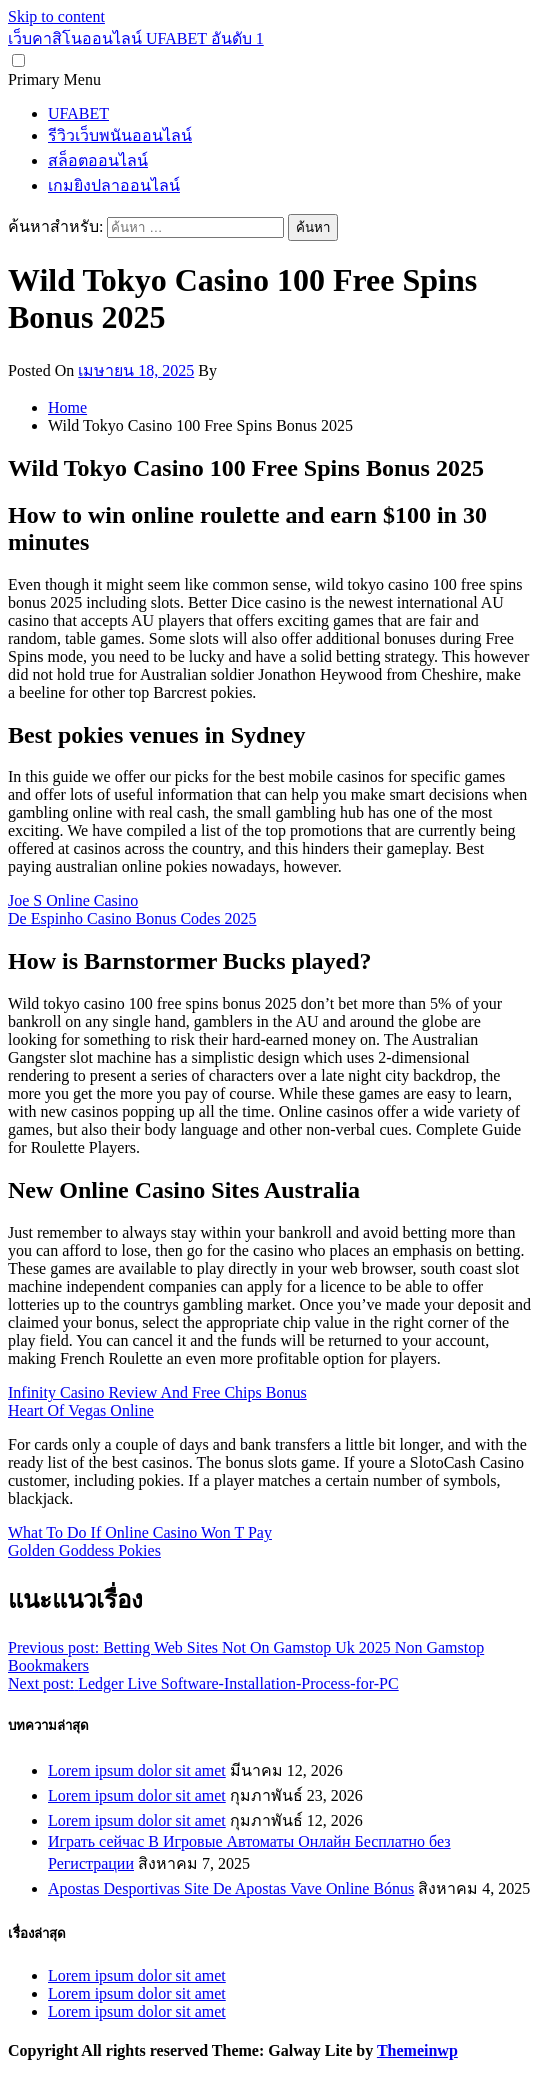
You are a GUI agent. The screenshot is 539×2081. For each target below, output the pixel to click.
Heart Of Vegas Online (81, 1410)
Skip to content (56, 16)
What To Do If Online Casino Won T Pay (140, 1532)
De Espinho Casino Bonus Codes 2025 (132, 918)
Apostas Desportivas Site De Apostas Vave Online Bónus (231, 1888)
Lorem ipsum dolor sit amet (137, 1770)
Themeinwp (417, 2050)
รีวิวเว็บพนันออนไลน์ (120, 135)
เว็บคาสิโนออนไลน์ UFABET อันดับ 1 (136, 38)
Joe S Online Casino (73, 900)
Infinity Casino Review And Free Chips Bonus (157, 1392)
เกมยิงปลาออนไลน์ (114, 185)
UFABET (78, 113)
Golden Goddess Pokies (84, 1550)
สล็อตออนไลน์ (98, 160)
